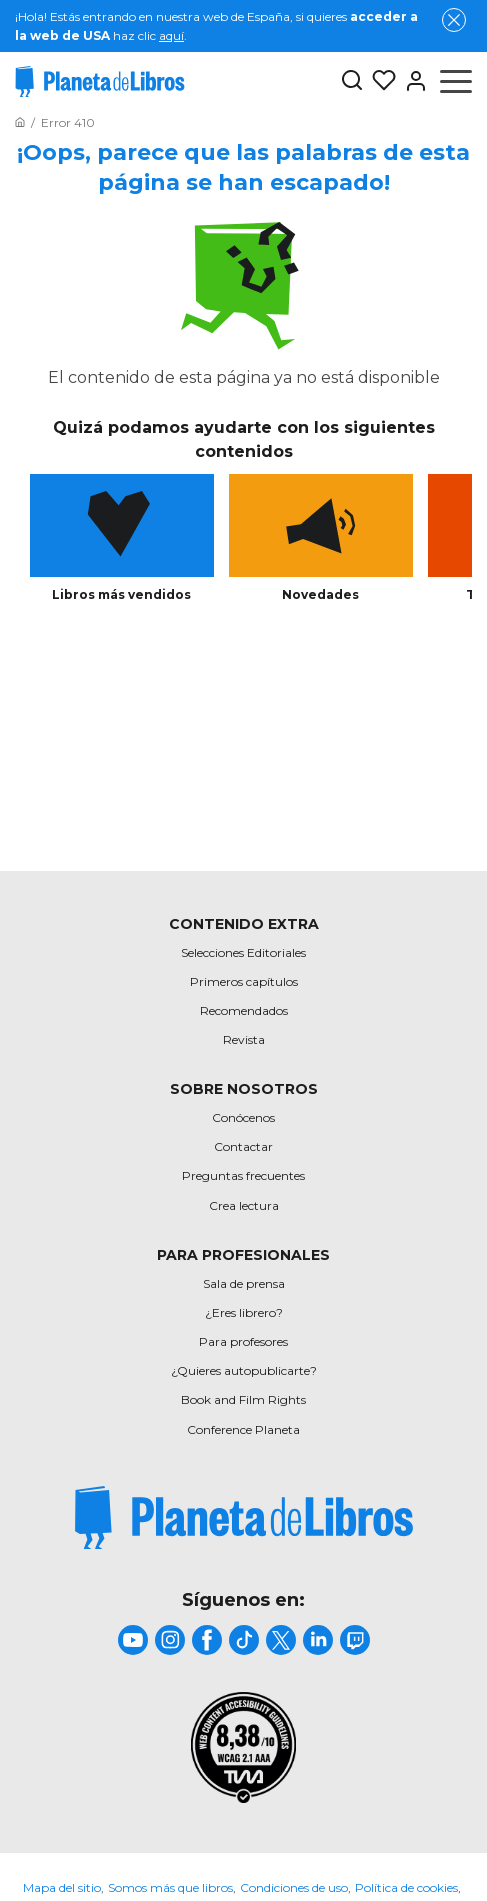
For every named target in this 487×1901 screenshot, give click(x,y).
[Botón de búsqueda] (352, 81)
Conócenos (243, 1117)
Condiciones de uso (294, 1887)
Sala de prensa (244, 1283)
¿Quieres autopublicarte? (244, 1370)
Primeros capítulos (244, 981)
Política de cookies (406, 1887)
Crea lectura (244, 1205)
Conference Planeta (243, 1429)
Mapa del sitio (62, 1887)
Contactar (243, 1146)
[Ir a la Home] (20, 122)
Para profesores (243, 1341)
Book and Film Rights (243, 1399)
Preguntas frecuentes (243, 1175)
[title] (244, 1518)
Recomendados (244, 1010)
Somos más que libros (170, 1887)
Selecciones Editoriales (243, 952)
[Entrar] (412, 81)
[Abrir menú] (456, 81)
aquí (171, 35)
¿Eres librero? (244, 1312)
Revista (244, 1039)
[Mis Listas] (380, 81)
